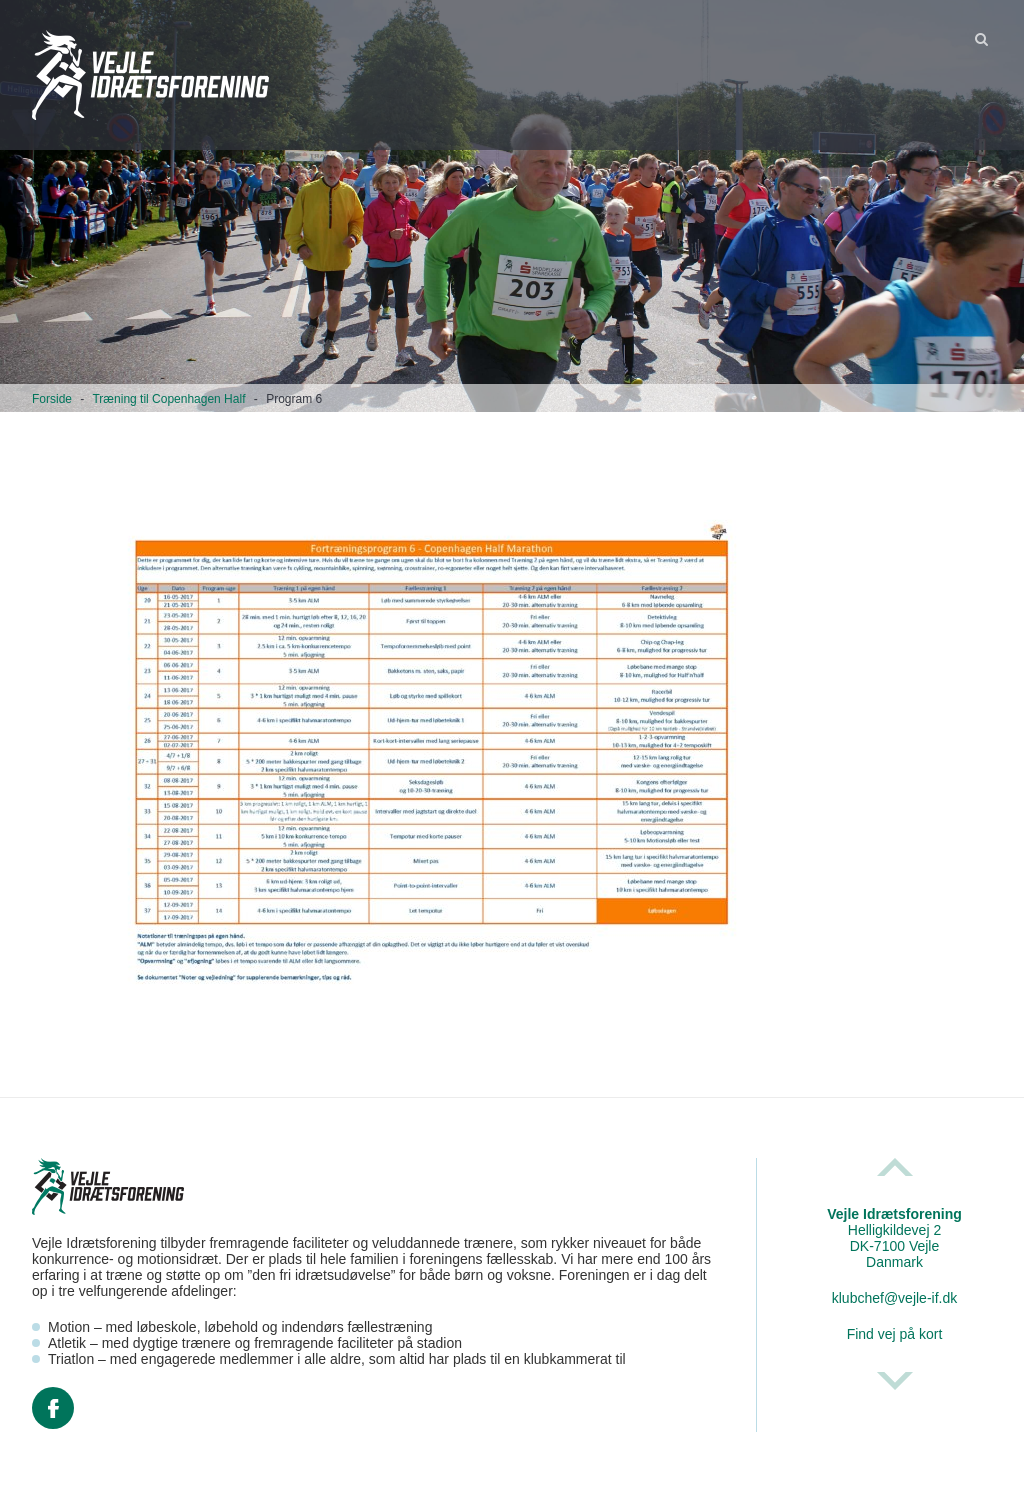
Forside (52, 399)
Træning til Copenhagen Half (168, 399)
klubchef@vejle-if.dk (895, 1298)
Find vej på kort (895, 1334)
